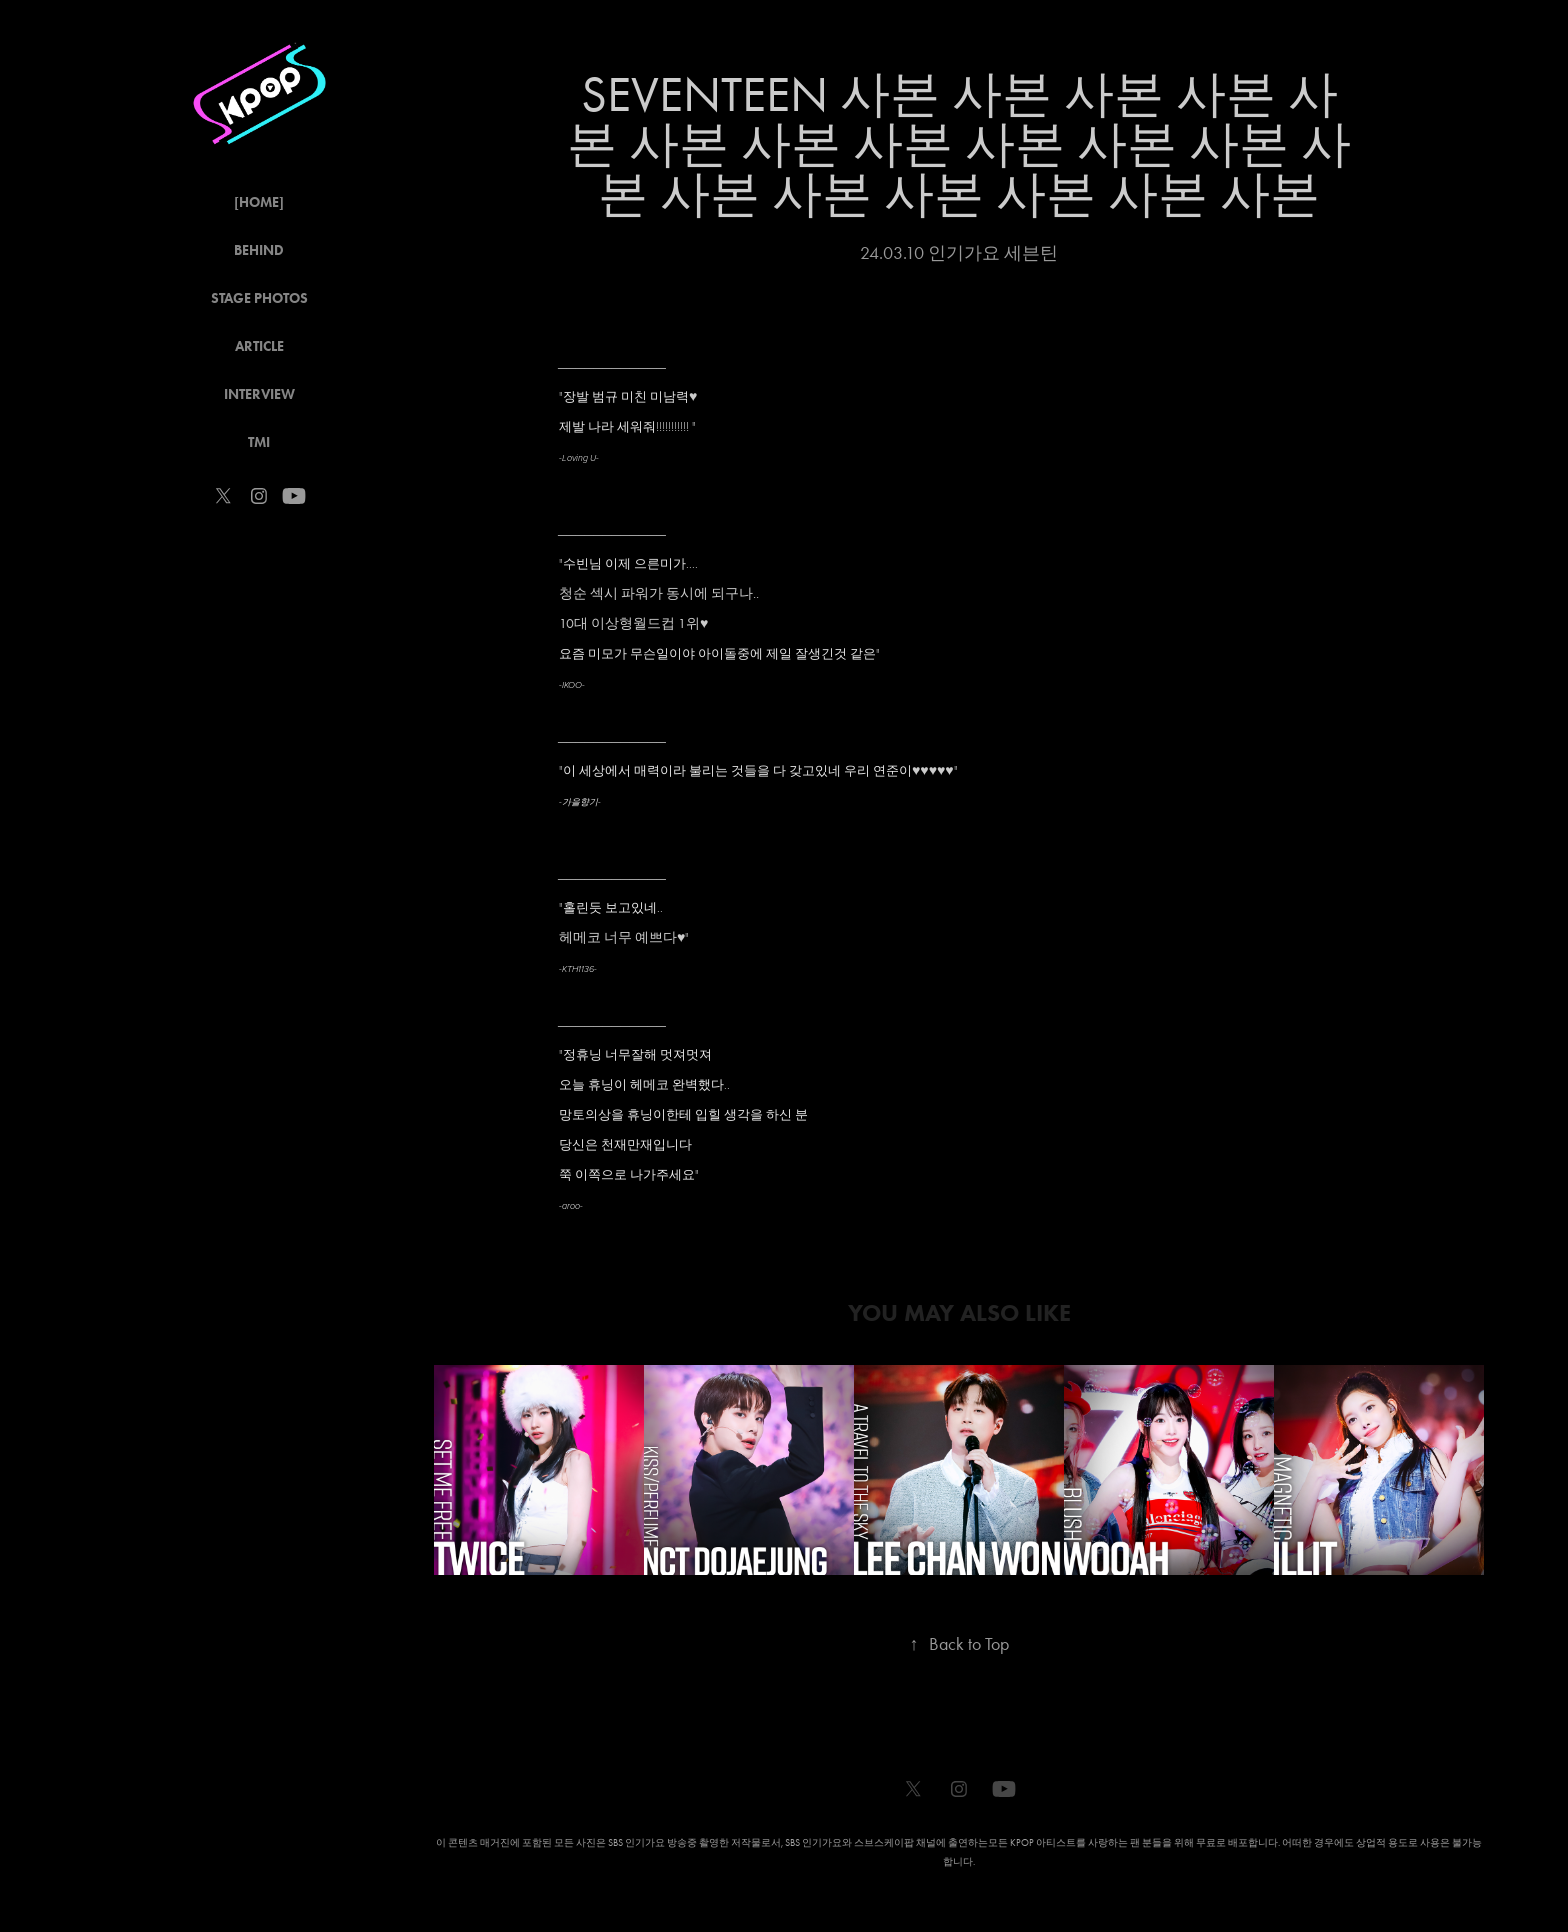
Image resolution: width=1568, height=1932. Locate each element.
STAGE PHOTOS (259, 298)
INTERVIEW (259, 394)
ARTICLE (259, 346)
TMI (259, 442)
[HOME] (259, 202)
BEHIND (259, 250)
